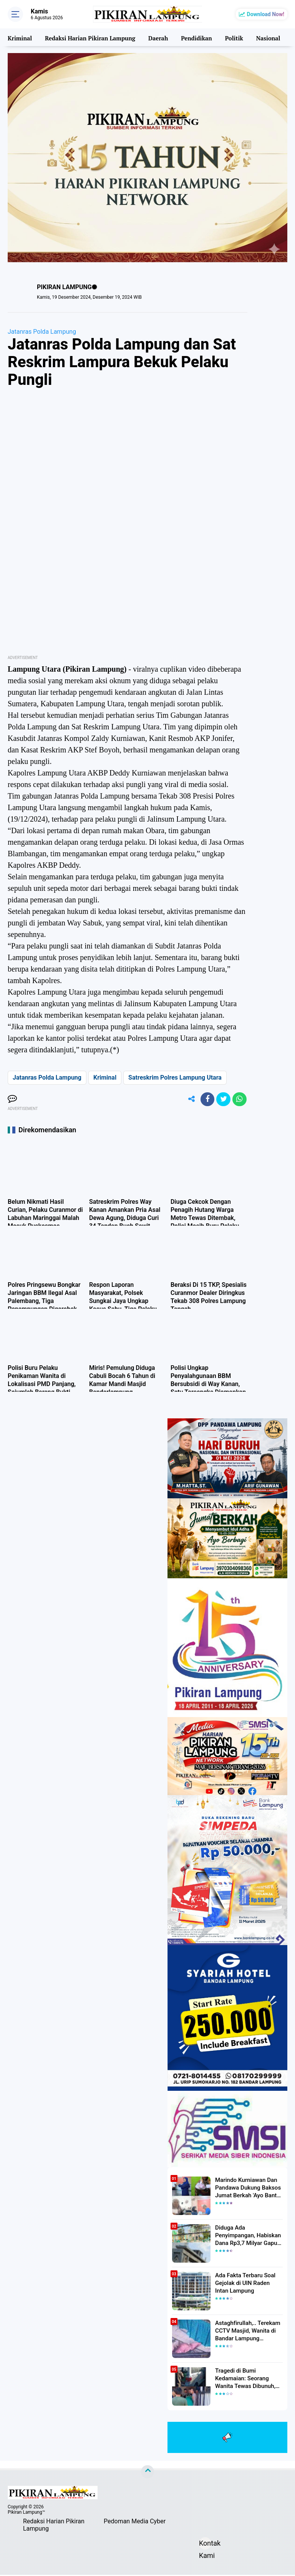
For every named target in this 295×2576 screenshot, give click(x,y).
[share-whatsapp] (239, 1100)
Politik (233, 37)
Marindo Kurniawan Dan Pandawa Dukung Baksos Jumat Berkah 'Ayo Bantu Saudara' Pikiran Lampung (246, 2188)
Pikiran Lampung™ (26, 2513)
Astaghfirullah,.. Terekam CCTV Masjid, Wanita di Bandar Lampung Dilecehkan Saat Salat (245, 2331)
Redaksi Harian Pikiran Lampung (89, 37)
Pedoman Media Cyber (135, 2522)
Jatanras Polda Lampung (42, 331)
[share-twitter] (221, 1100)
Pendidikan (195, 37)
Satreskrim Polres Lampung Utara (175, 1077)
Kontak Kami (205, 2545)
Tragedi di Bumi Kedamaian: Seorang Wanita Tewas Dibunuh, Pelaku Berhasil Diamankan (248, 2379)
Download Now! (265, 14)
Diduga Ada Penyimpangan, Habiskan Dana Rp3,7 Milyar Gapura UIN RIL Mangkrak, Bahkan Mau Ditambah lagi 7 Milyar (249, 2236)
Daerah (157, 37)
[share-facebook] (204, 1100)
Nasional (266, 37)
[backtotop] (147, 2472)
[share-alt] (187, 1100)
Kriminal (19, 37)
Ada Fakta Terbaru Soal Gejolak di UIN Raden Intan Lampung (247, 2284)
